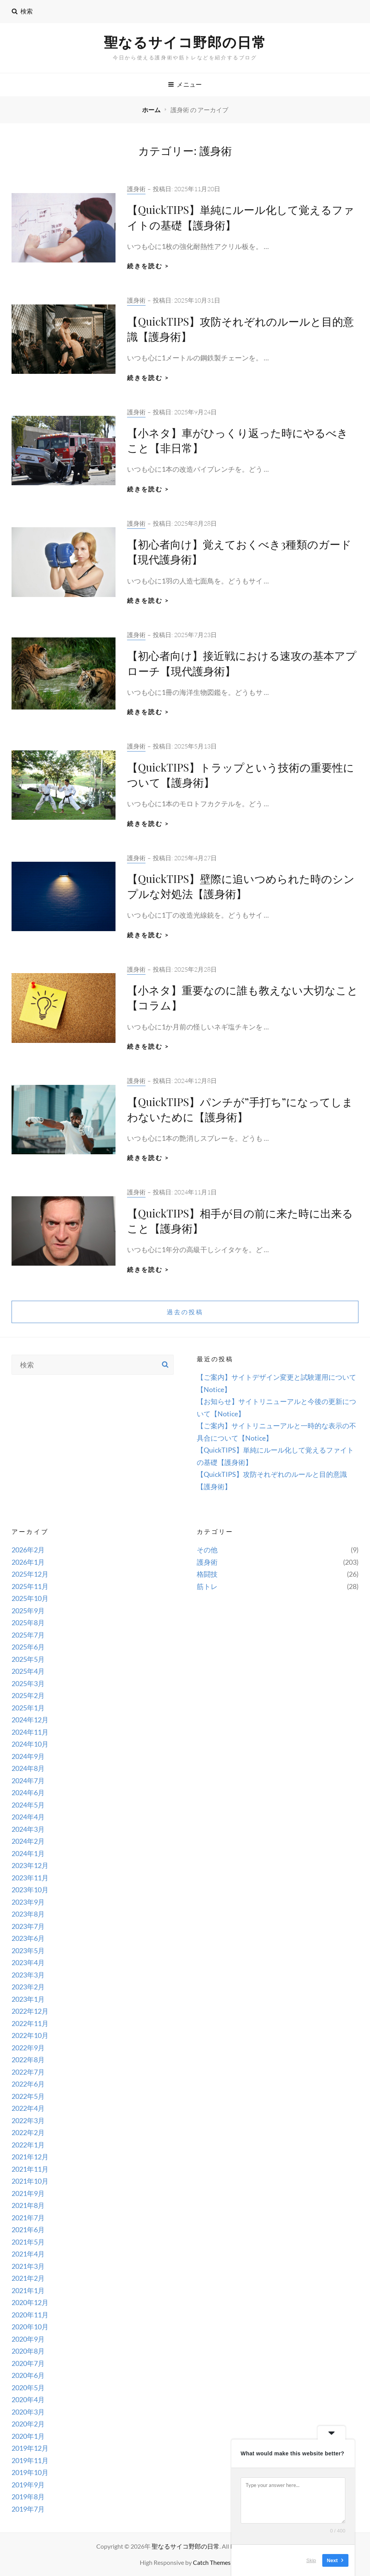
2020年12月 (30, 2302)
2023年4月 (28, 1962)
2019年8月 (28, 2496)
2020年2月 (28, 2424)
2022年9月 (28, 2047)
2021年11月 (30, 2169)
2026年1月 (28, 1562)
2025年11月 (30, 1586)
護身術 (136, 189)
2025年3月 (28, 1683)
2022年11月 (30, 2023)
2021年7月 (28, 2217)
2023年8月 (28, 1914)
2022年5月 (28, 2096)
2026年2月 (28, 1549)
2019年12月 (30, 2448)
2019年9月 (28, 2484)
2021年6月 (28, 2229)
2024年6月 (28, 1792)
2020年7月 (28, 2363)
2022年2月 (28, 2132)
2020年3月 (28, 2412)
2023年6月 (28, 1938)
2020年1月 (28, 2436)
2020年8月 (28, 2351)
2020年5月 (28, 2387)
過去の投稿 (185, 1311)
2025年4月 (28, 1671)
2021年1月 (28, 2290)
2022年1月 (28, 2145)
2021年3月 (28, 2266)
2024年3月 (28, 1829)
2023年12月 (30, 1865)
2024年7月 (28, 1780)
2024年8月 (28, 1768)
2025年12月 (30, 1574)
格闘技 (207, 1574)
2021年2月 (28, 2278)
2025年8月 (28, 1622)
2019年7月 (28, 2509)
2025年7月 (28, 1635)
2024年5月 (28, 1805)
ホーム (152, 109)
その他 (207, 1549)
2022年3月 (28, 2120)
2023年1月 (28, 1999)
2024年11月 (30, 1732)
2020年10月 (30, 2326)
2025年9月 (28, 1610)
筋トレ (207, 1586)
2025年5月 (28, 1659)
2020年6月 (28, 2375)
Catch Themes (212, 2562)
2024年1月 (28, 1853)
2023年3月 (28, 1975)
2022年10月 (30, 2035)
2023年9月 (28, 1902)
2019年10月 (30, 2472)
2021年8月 (28, 2205)
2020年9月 (28, 2339)
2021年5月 (28, 2242)
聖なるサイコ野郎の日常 (185, 42)
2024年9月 (28, 1756)
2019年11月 (30, 2460)
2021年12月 (30, 2156)
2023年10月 (30, 1889)
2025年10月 (30, 1598)
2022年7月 (28, 2072)
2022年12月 (30, 2011)
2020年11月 (30, 2314)
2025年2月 (28, 1695)
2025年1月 (28, 1707)
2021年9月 (28, 2193)
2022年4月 (28, 2108)
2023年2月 (28, 1986)
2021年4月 (28, 2254)
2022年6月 (28, 2084)
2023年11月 (30, 1877)
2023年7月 (28, 1926)
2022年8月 (28, 2059)
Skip (311, 2560)
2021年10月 (30, 2181)
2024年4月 (28, 1817)
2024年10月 (30, 1744)
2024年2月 (28, 1841)
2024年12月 (30, 1719)
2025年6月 (28, 1647)
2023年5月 (28, 1950)
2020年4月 (28, 2399)
